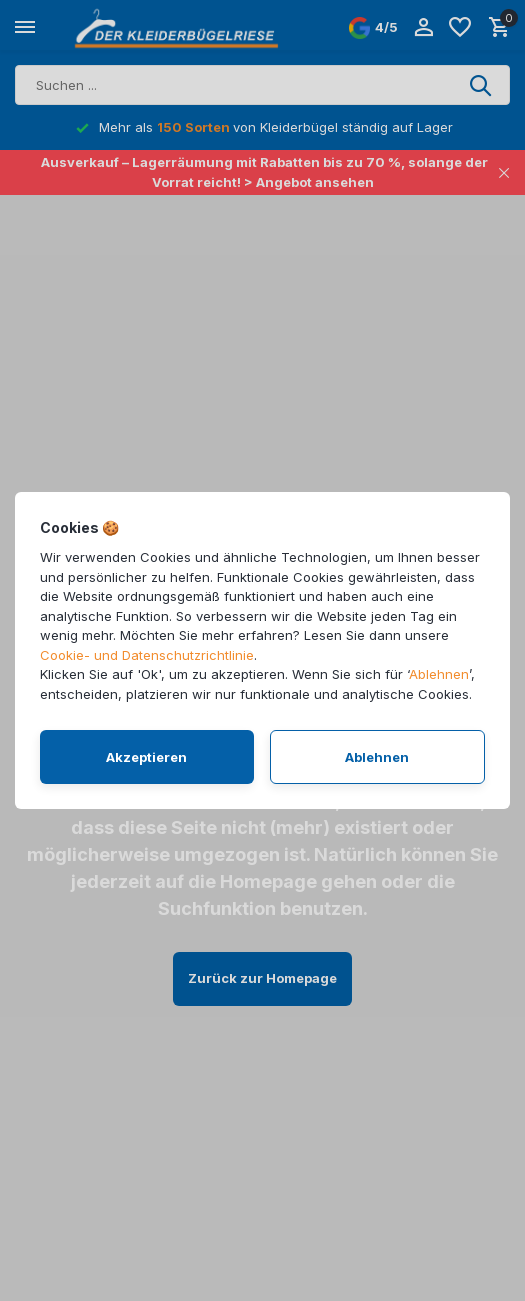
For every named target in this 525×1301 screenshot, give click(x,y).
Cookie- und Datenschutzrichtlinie (147, 655)
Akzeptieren (146, 757)
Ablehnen (439, 674)
